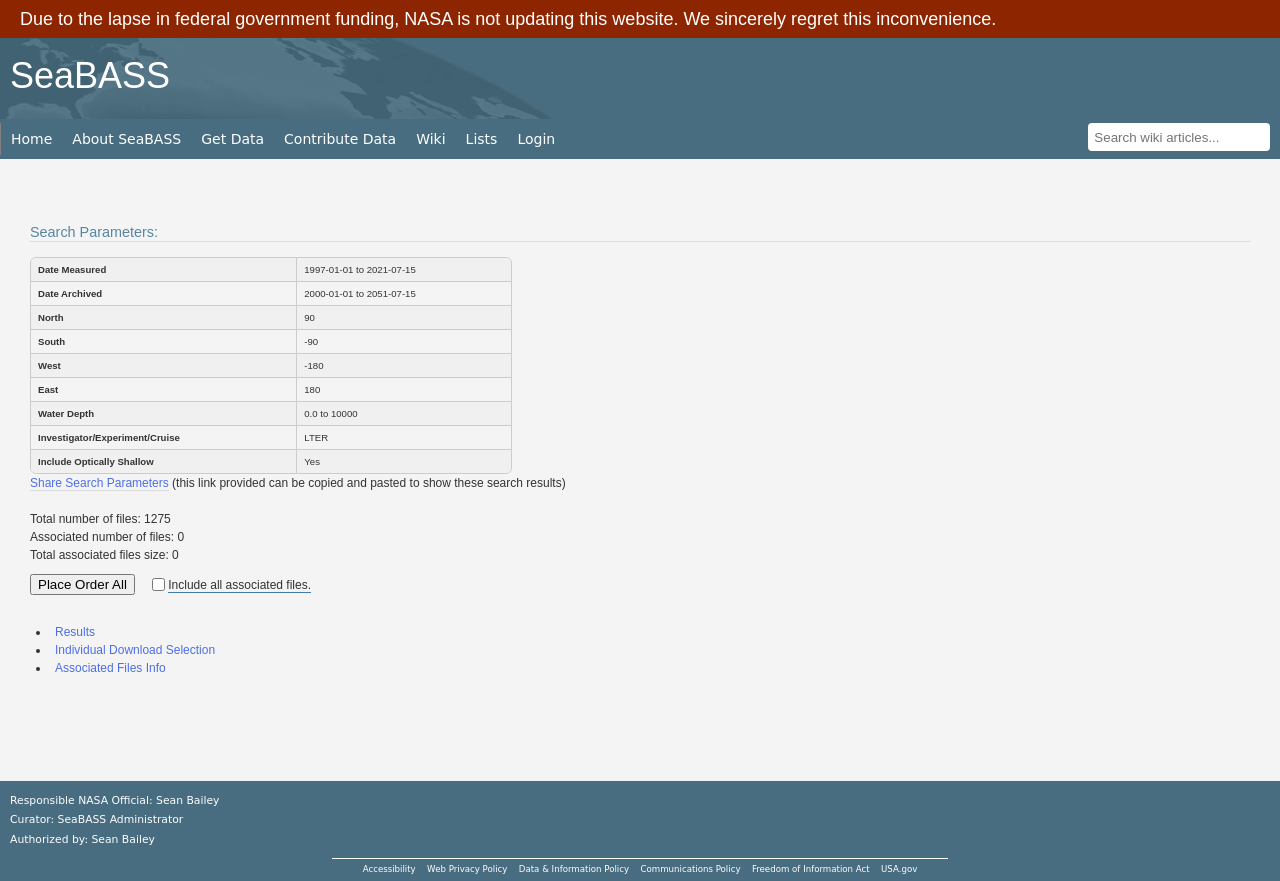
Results (75, 632)
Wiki (430, 139)
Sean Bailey (122, 839)
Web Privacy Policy (467, 869)
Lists (482, 139)
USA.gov (899, 869)
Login (536, 139)
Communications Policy (690, 869)
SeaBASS (90, 75)
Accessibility (389, 869)
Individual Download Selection (135, 650)
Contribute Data (340, 139)
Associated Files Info (110, 668)
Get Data (232, 139)
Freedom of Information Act (811, 869)
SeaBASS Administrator (121, 819)
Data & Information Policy (574, 869)
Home (31, 139)
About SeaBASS (126, 139)
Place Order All (82, 584)
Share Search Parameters (99, 483)
